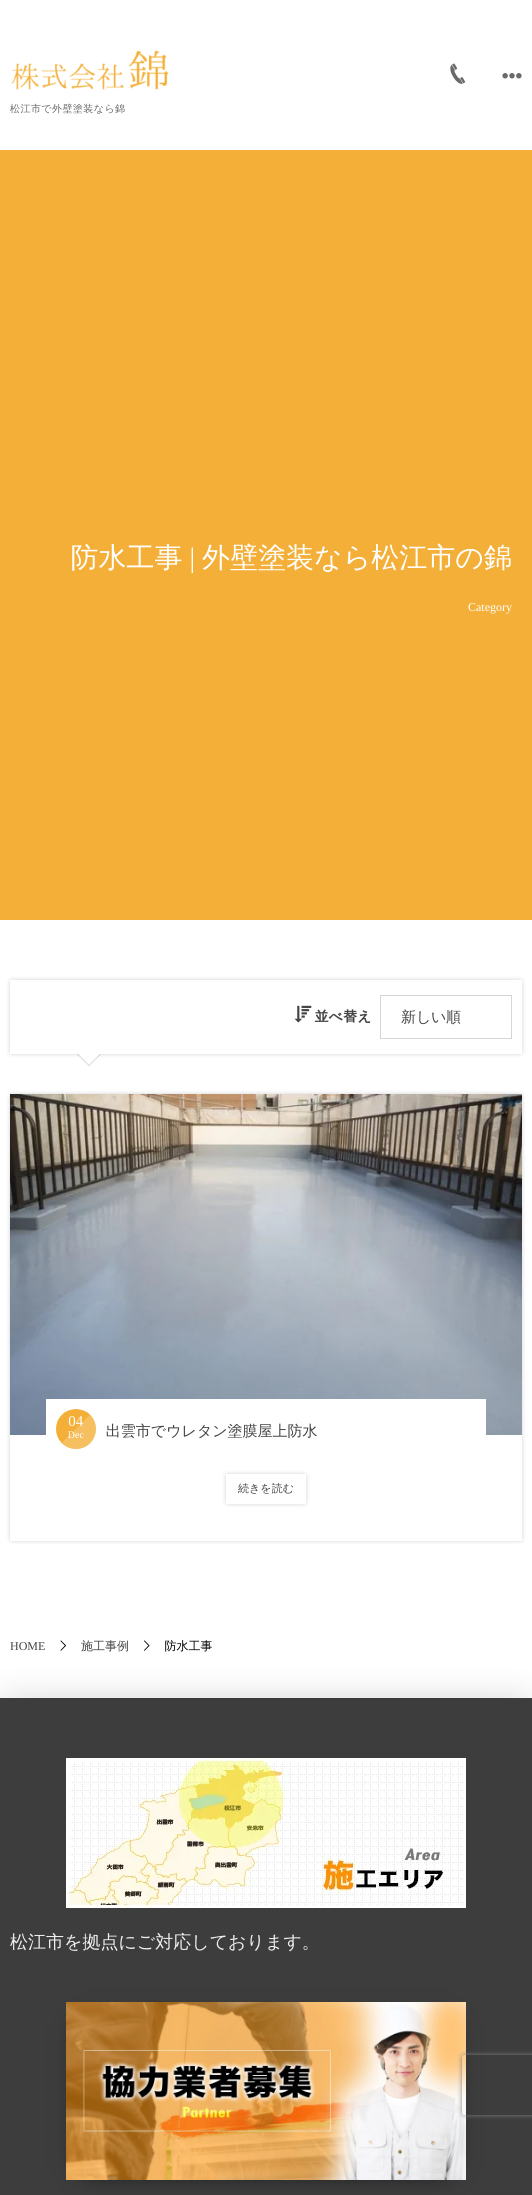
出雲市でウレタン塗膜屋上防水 (212, 1432)
